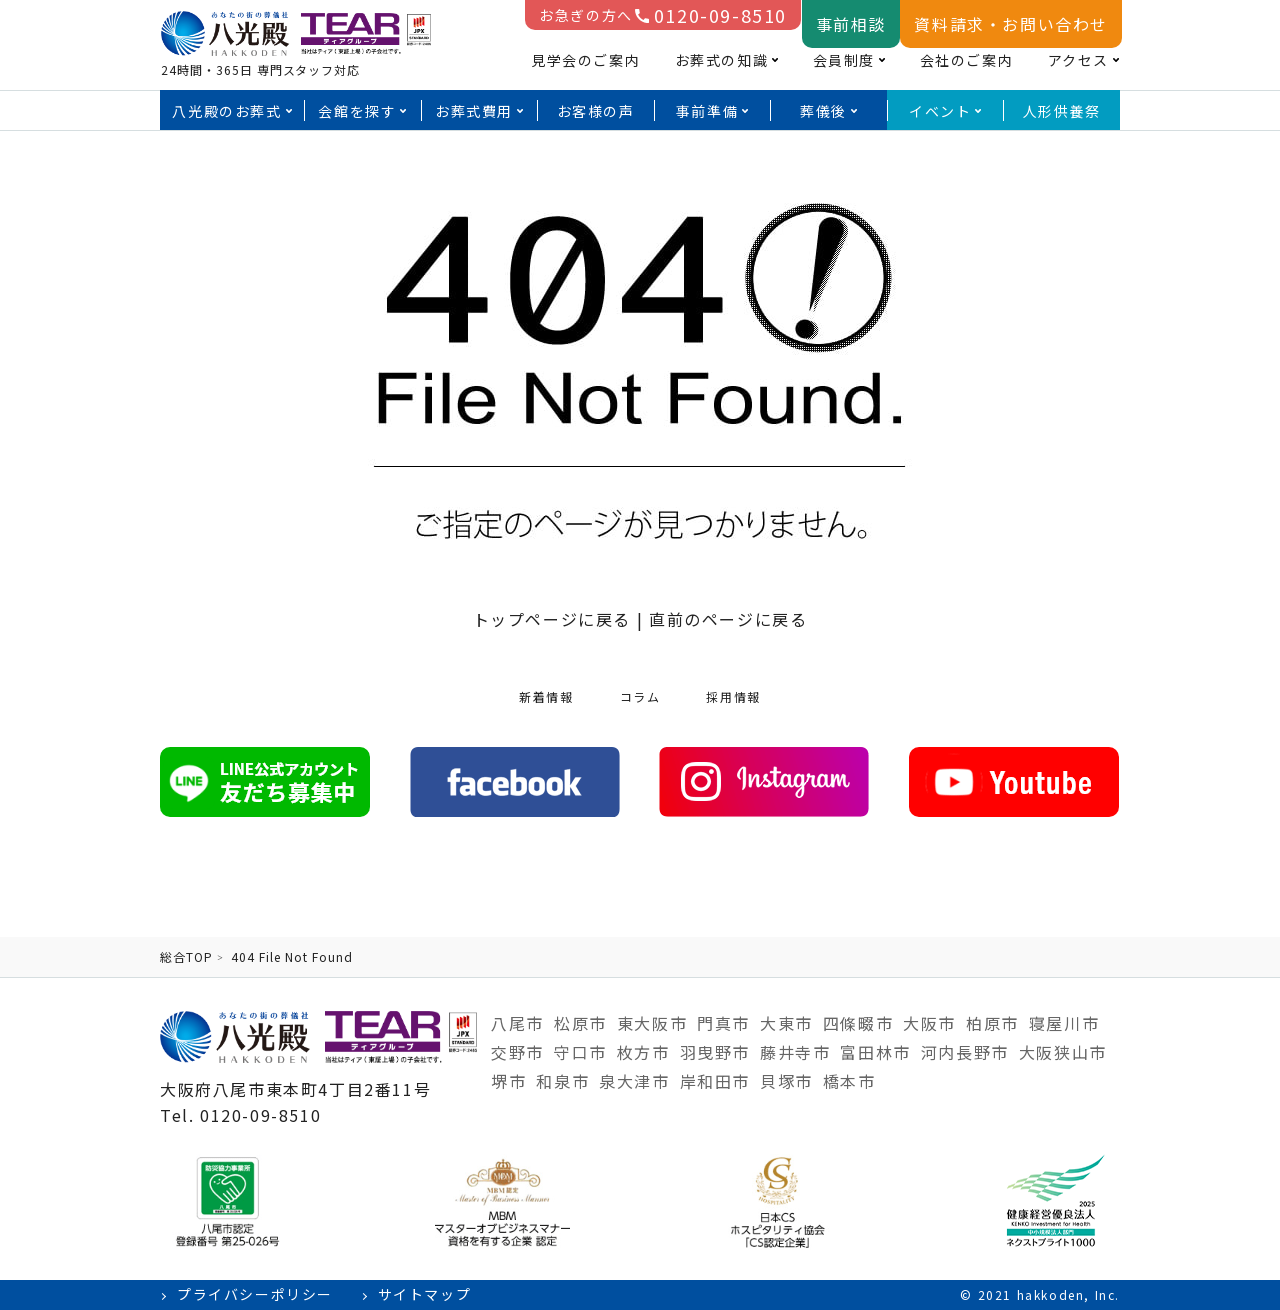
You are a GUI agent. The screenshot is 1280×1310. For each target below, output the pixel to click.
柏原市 (992, 1023)
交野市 (517, 1052)
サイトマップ (425, 1294)
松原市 (580, 1023)
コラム (640, 696)
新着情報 (546, 696)
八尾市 (517, 1023)
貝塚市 (786, 1081)
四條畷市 (858, 1023)
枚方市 (643, 1052)
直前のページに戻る (728, 619)
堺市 (508, 1081)
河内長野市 (965, 1052)
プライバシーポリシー (255, 1294)
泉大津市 (634, 1081)
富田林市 (875, 1052)
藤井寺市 (795, 1052)
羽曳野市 (715, 1052)
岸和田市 (715, 1081)
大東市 (786, 1023)
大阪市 (929, 1023)
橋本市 (849, 1081)
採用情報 (733, 696)
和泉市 (562, 1081)
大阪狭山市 (1063, 1052)
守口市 (580, 1052)
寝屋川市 (1064, 1023)
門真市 (723, 1023)
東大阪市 (652, 1023)
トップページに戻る (552, 619)
